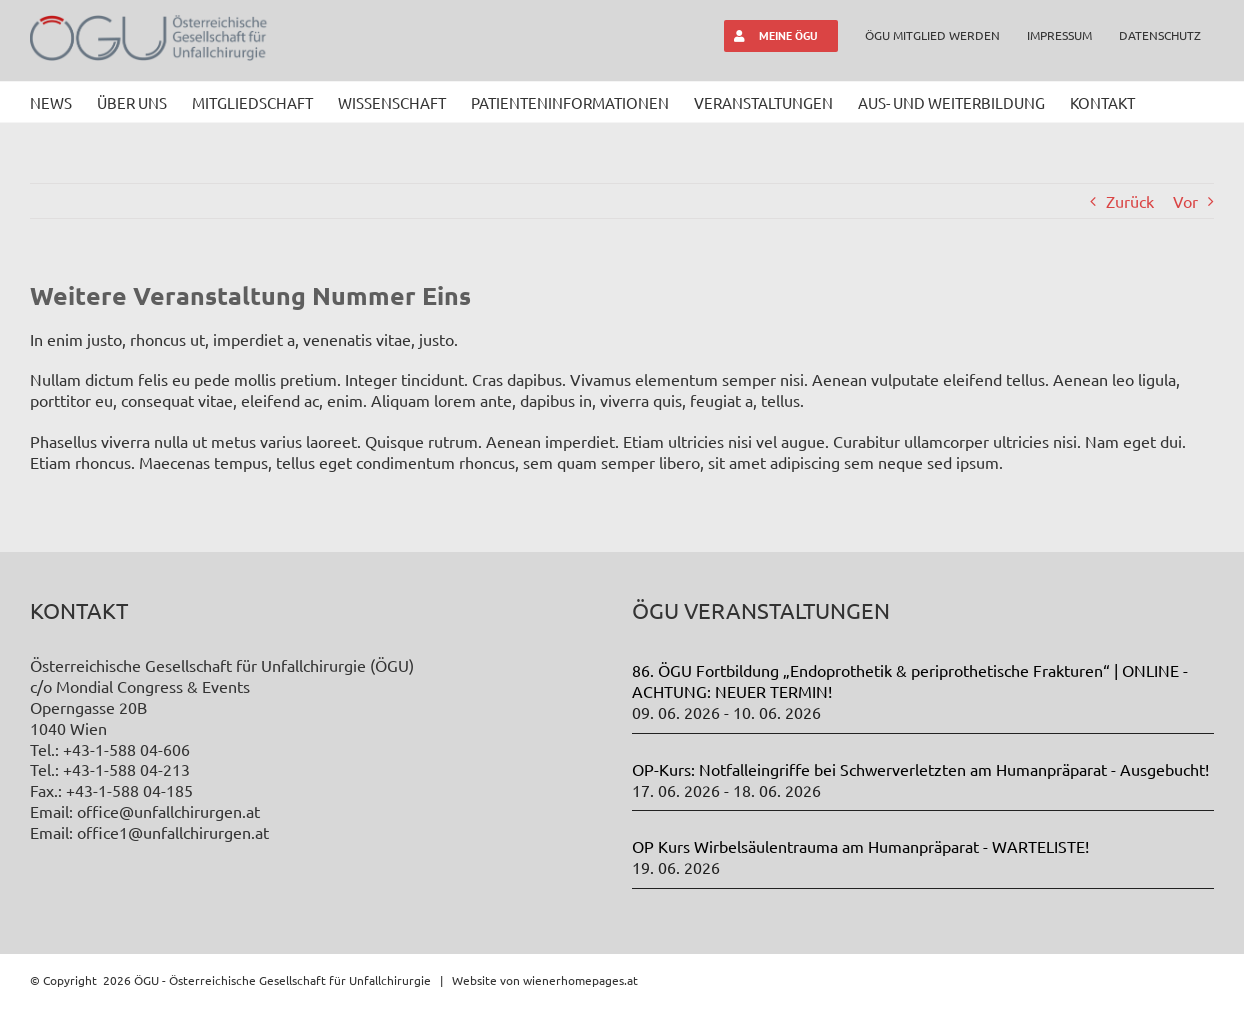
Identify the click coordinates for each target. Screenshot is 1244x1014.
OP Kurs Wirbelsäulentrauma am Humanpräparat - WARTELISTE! (860, 846)
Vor (1185, 201)
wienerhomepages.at (580, 980)
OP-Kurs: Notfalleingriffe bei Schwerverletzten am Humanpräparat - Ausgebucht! (920, 769)
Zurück (1130, 201)
